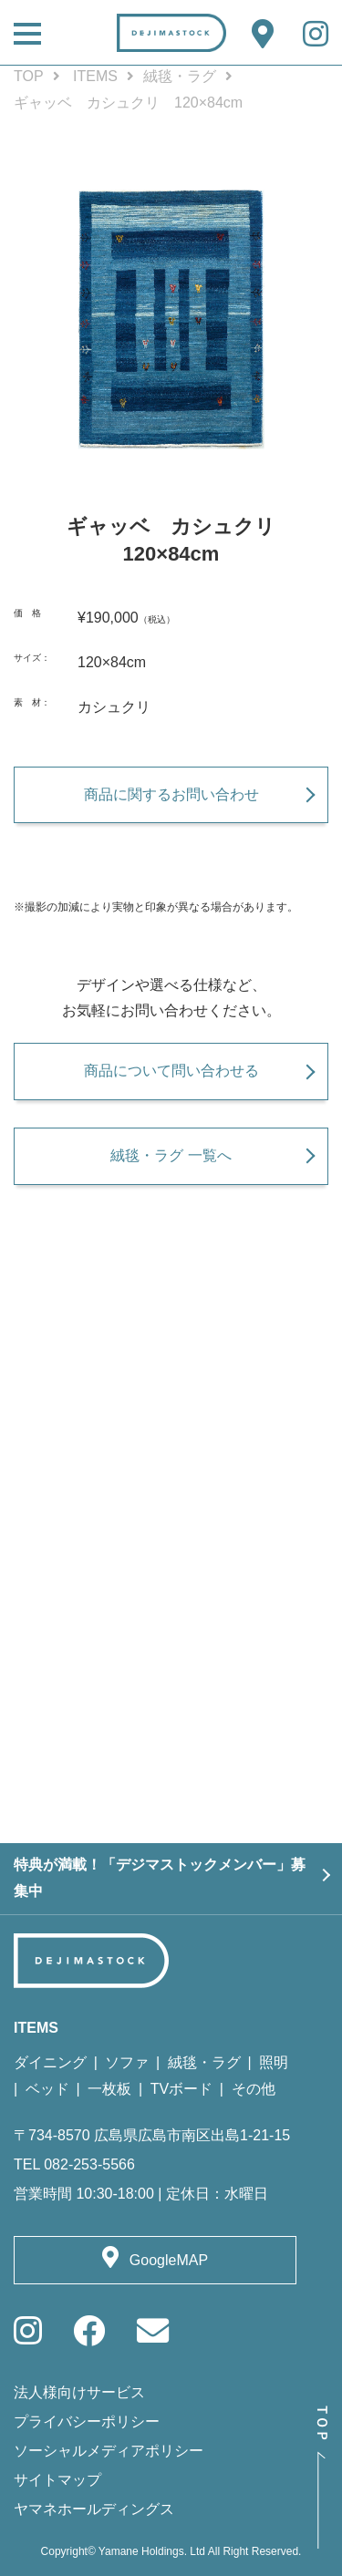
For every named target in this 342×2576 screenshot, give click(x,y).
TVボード (181, 2089)
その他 (253, 2089)
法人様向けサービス (79, 2392)
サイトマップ (57, 2480)
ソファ (127, 2062)
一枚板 (109, 2089)
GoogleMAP (169, 2260)
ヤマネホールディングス (94, 2509)
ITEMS (95, 76)
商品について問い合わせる (171, 1070)
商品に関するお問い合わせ (171, 794)
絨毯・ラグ (179, 76)
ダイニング (50, 2062)
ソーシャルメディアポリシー (108, 2450)
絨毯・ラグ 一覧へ (170, 1155)
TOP (29, 76)
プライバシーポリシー (87, 2421)
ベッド (47, 2089)
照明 (273, 2062)
